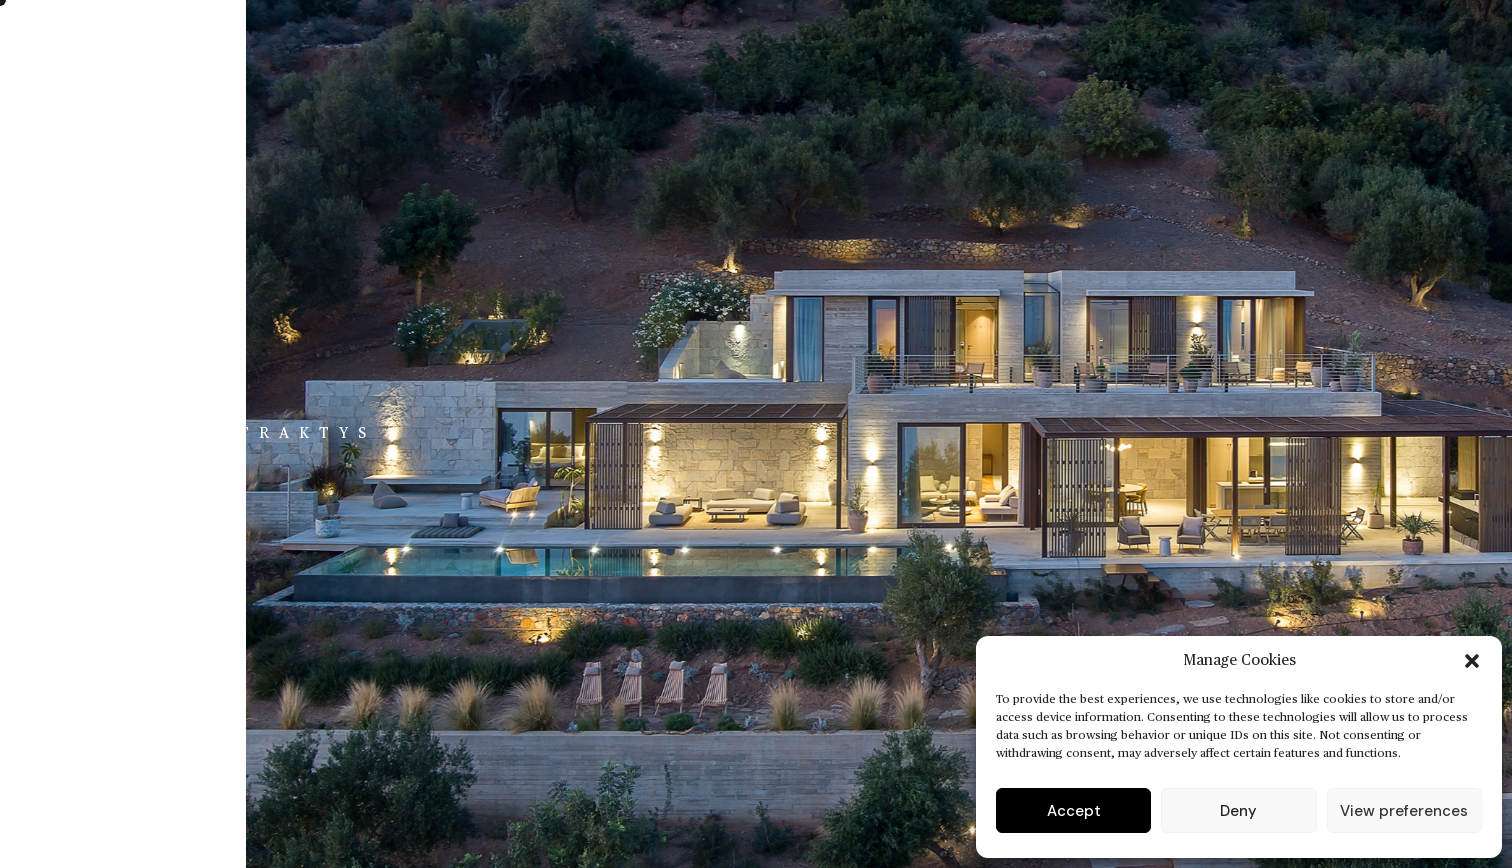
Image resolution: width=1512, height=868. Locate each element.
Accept (1074, 811)
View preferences (1404, 811)
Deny (1238, 811)
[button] (1472, 661)
